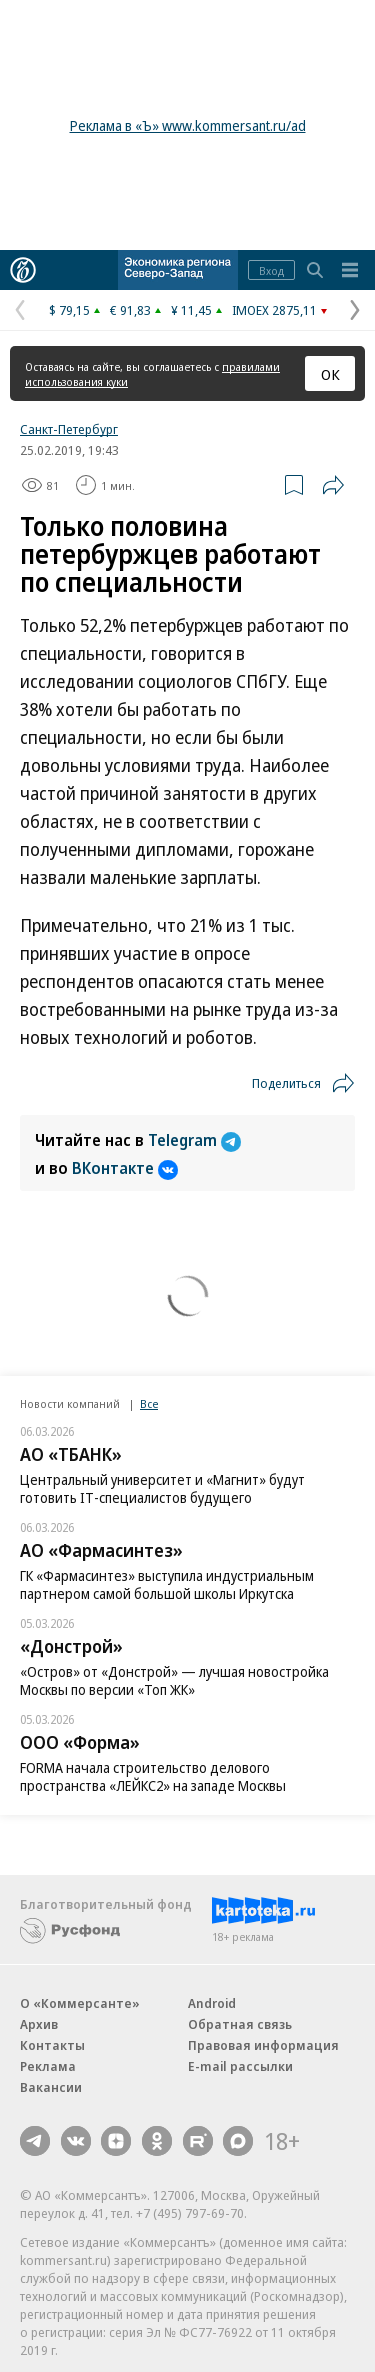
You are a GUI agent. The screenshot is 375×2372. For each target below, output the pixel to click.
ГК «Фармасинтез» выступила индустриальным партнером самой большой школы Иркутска (167, 1584)
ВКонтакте (125, 1168)
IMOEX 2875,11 (274, 310)
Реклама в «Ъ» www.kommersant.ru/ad (188, 125)
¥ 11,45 (191, 310)
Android (212, 2003)
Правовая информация (263, 2045)
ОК (330, 374)
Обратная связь (240, 2024)
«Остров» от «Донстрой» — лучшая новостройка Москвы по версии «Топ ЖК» (174, 1680)
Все (149, 1403)
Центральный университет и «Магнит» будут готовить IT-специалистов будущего (162, 1488)
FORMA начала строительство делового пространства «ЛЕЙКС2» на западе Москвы (153, 1776)
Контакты (52, 2045)
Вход (271, 270)
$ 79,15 (69, 310)
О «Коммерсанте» (80, 2003)
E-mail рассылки (240, 2066)
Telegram (194, 1140)
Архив (39, 2024)
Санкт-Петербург (69, 429)
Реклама (48, 2066)
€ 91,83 (130, 310)
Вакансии (51, 2087)
